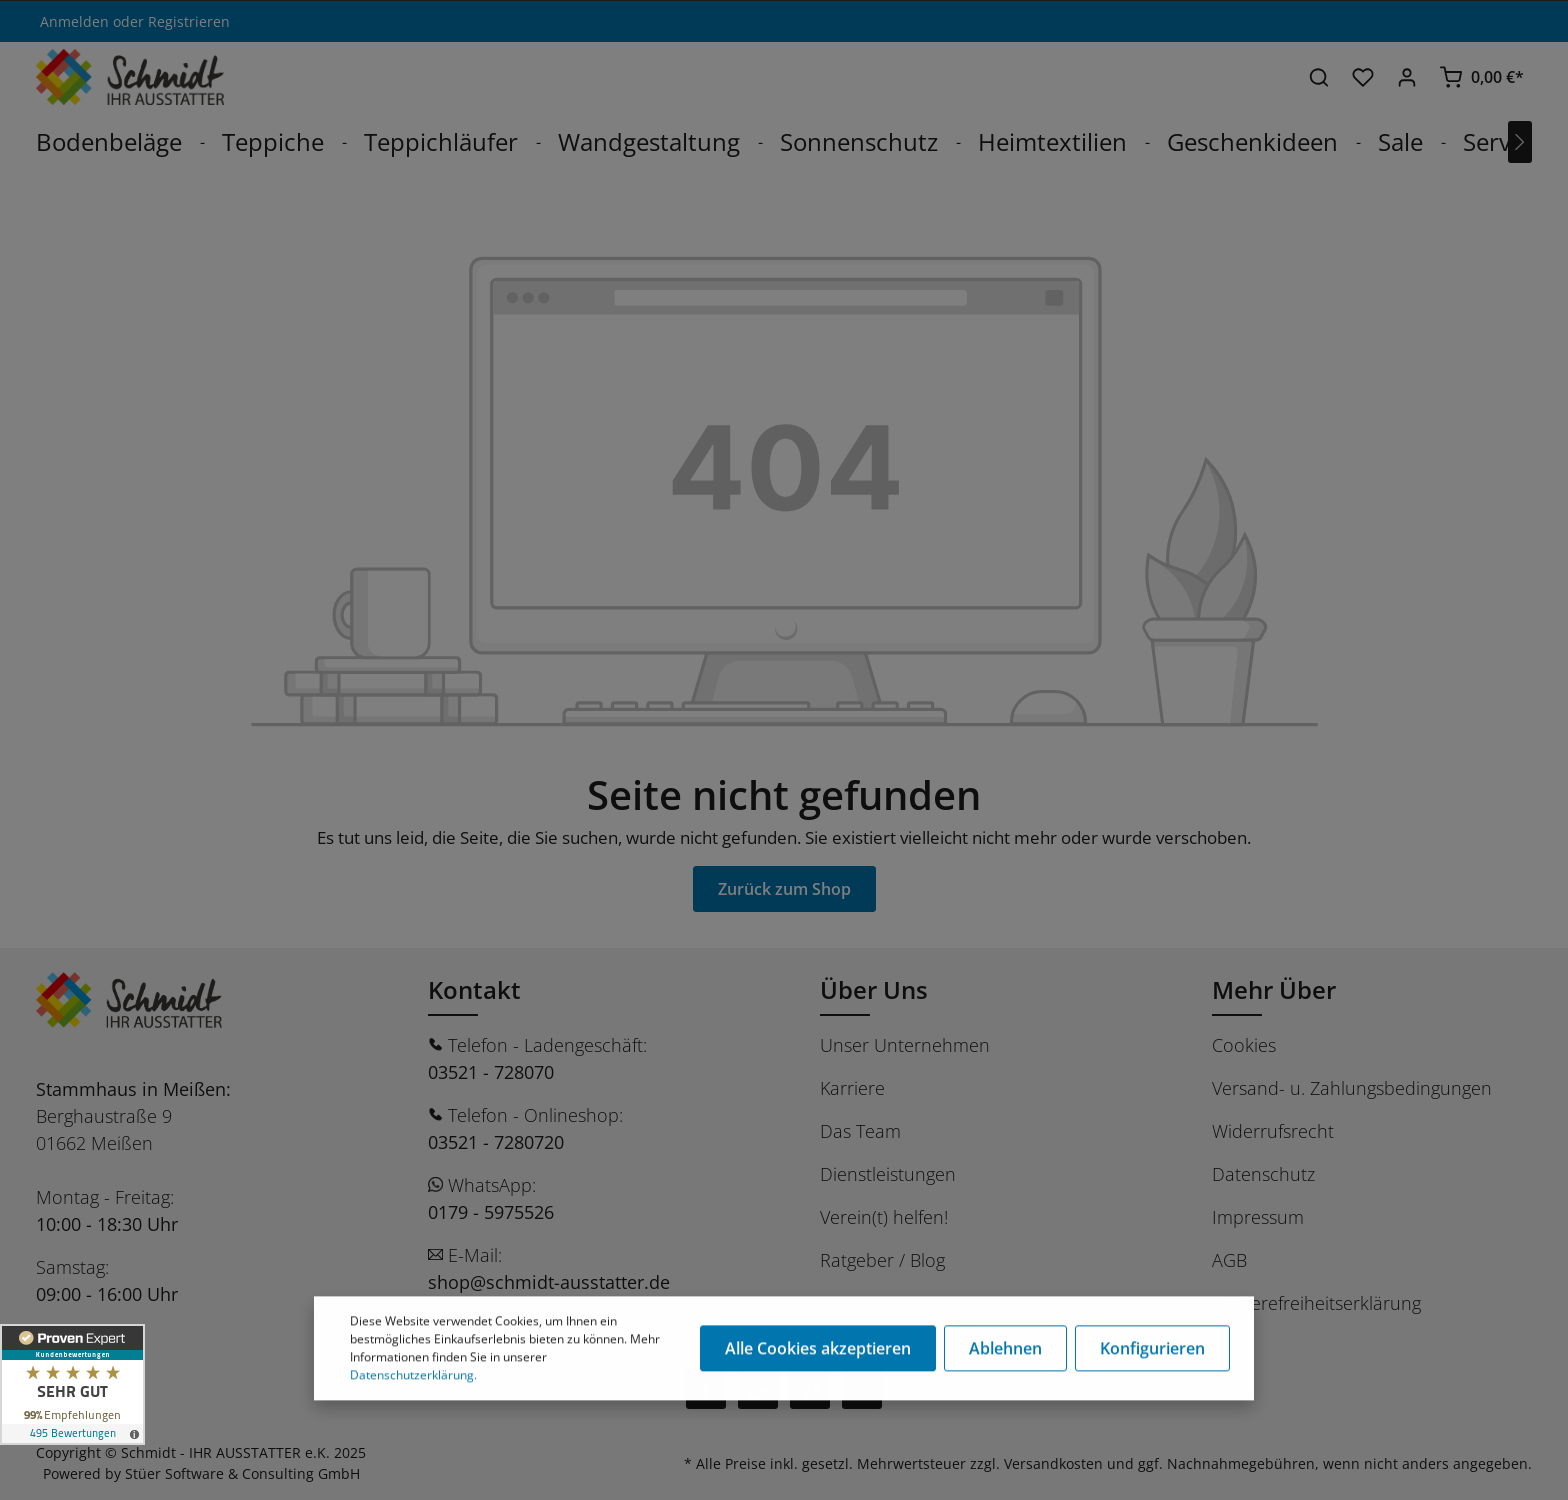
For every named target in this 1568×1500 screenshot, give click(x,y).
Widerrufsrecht (1273, 1131)
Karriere (852, 1088)
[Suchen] (1319, 77)
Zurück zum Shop (784, 889)
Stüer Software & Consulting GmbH (242, 1473)
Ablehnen (1005, 1350)
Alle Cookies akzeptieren (818, 1350)
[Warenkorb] (1481, 77)
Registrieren (189, 21)
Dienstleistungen (888, 1174)
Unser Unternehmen (905, 1045)
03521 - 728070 (491, 1072)
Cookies (1244, 1045)
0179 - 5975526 (491, 1212)
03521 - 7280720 (496, 1142)
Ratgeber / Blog (882, 1260)
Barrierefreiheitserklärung (1316, 1303)
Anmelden (74, 21)
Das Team (860, 1131)
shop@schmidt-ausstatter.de (549, 1282)
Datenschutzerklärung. (413, 1376)
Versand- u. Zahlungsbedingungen (1352, 1088)
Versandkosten (1053, 1463)
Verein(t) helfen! (884, 1217)
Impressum (1258, 1217)
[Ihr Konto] (1407, 77)
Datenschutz (1263, 1174)
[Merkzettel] (1363, 77)
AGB (1229, 1260)
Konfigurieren (1152, 1350)
